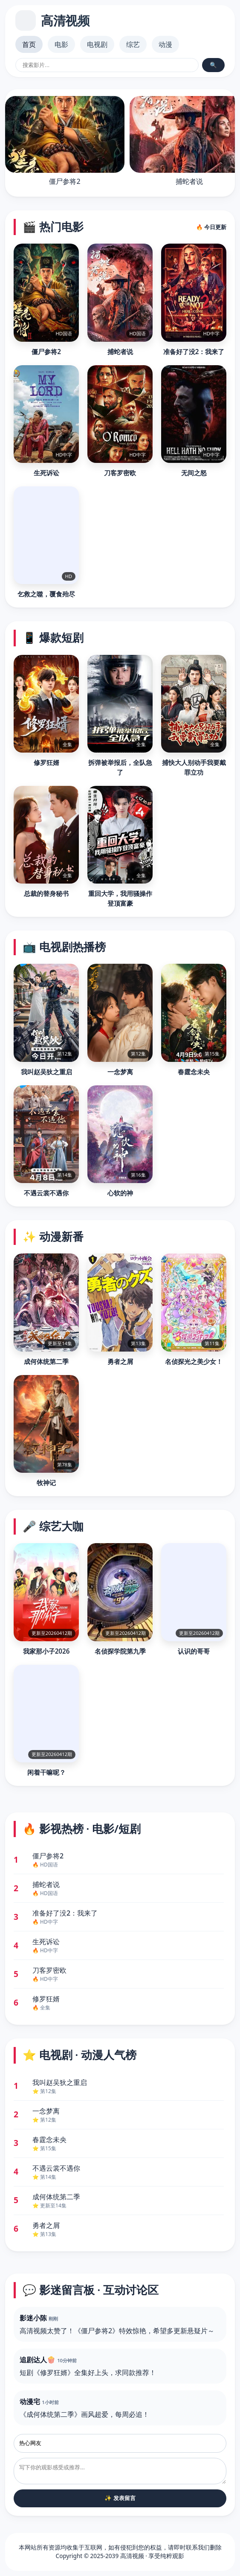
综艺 (133, 44)
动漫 (165, 44)
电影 (61, 44)
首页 (29, 44)
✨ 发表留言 (120, 2498)
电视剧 (97, 44)
